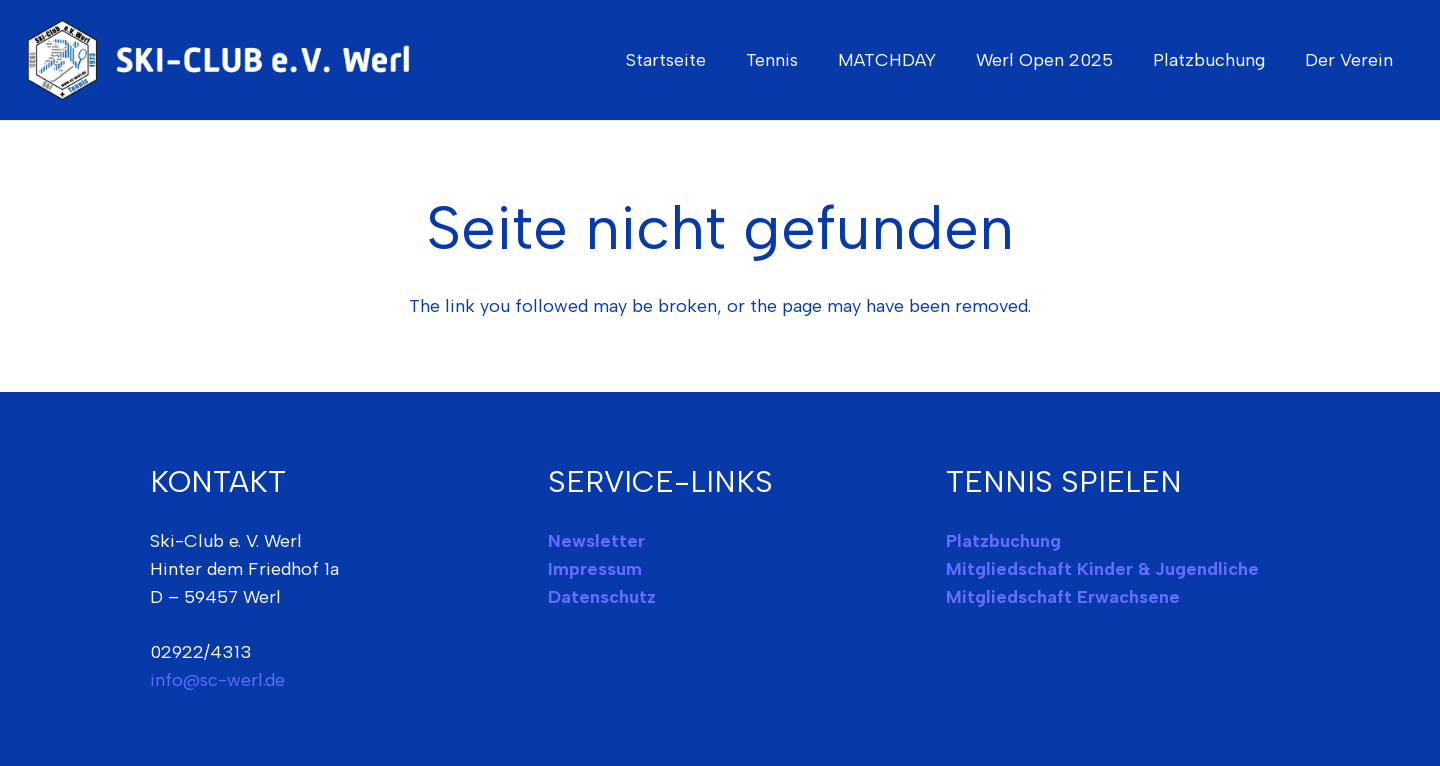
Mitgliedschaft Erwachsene (1063, 597)
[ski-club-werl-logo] (226, 60)
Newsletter (596, 541)
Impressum (595, 569)
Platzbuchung (1003, 541)
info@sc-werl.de (217, 680)
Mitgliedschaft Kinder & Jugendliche (1102, 569)
